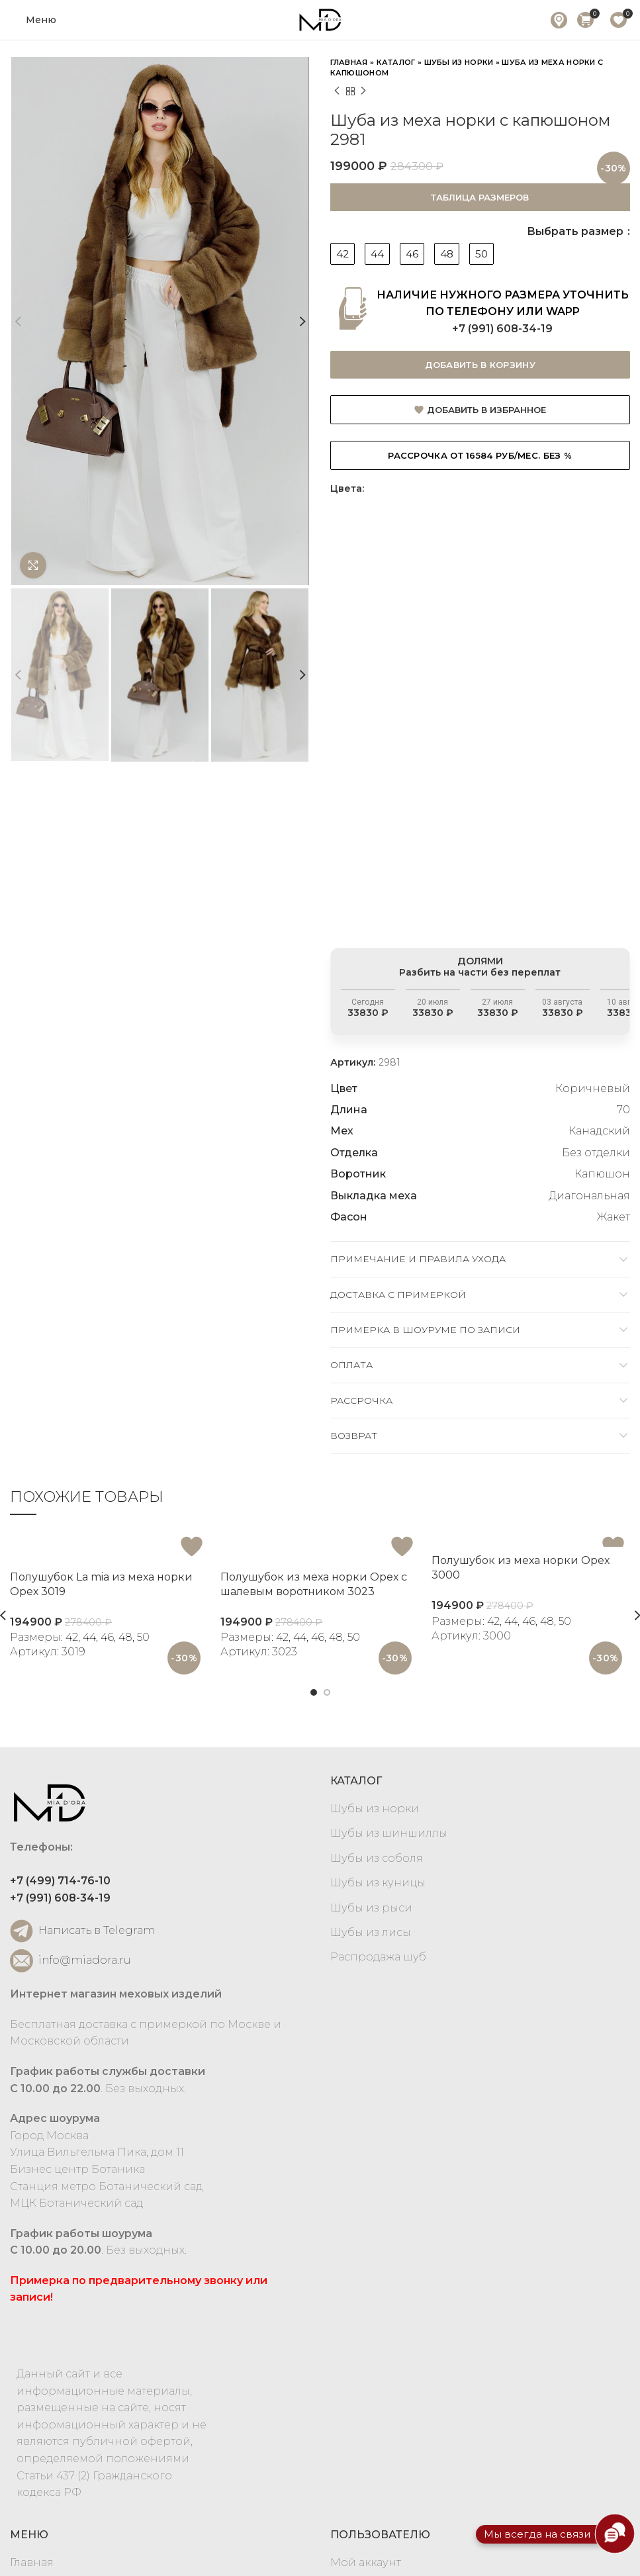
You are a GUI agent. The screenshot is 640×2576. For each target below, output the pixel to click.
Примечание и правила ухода (418, 1259)
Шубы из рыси (371, 1908)
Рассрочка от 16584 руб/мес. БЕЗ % (480, 455)
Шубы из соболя (376, 1858)
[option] (453, 715)
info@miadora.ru (70, 1960)
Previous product (337, 91)
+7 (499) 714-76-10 (60, 1880)
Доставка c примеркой (398, 1295)
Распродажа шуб (378, 1957)
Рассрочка (361, 1400)
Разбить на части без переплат (486, 990)
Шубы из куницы (378, 1882)
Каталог (396, 62)
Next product (363, 91)
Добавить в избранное (486, 409)
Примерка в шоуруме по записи (425, 1330)
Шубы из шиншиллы (388, 1833)
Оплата (351, 1365)
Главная (349, 62)
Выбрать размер (576, 231)
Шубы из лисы (370, 1932)
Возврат (353, 1436)
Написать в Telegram (82, 1931)
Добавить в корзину (480, 364)
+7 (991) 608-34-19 (502, 328)
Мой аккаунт (365, 2562)
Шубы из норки (459, 62)
